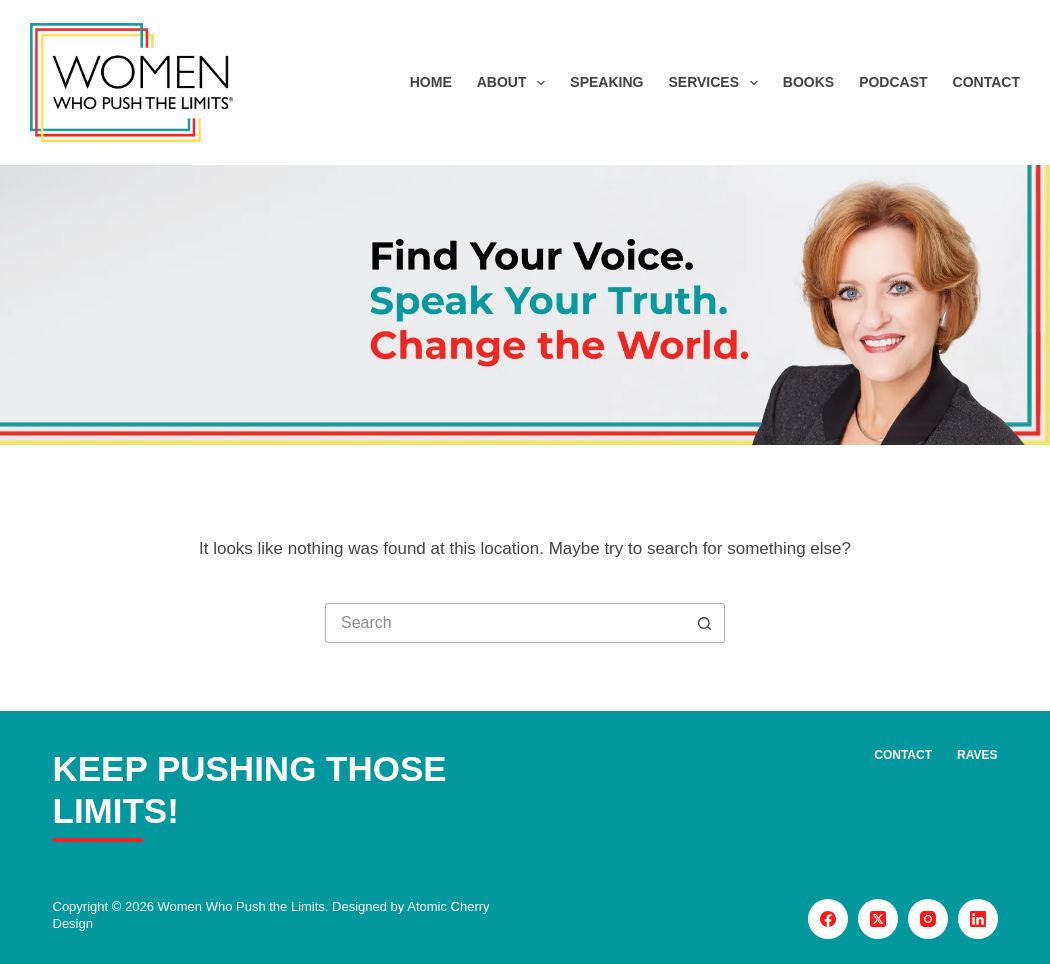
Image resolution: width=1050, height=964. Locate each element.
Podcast (893, 82)
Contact (986, 82)
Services (716, 83)
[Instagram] (928, 919)
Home (431, 82)
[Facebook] (828, 919)
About (515, 83)
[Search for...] (505, 623)
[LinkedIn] (978, 919)
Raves (977, 755)
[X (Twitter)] (878, 919)
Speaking (606, 82)
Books (808, 82)
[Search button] (705, 623)
